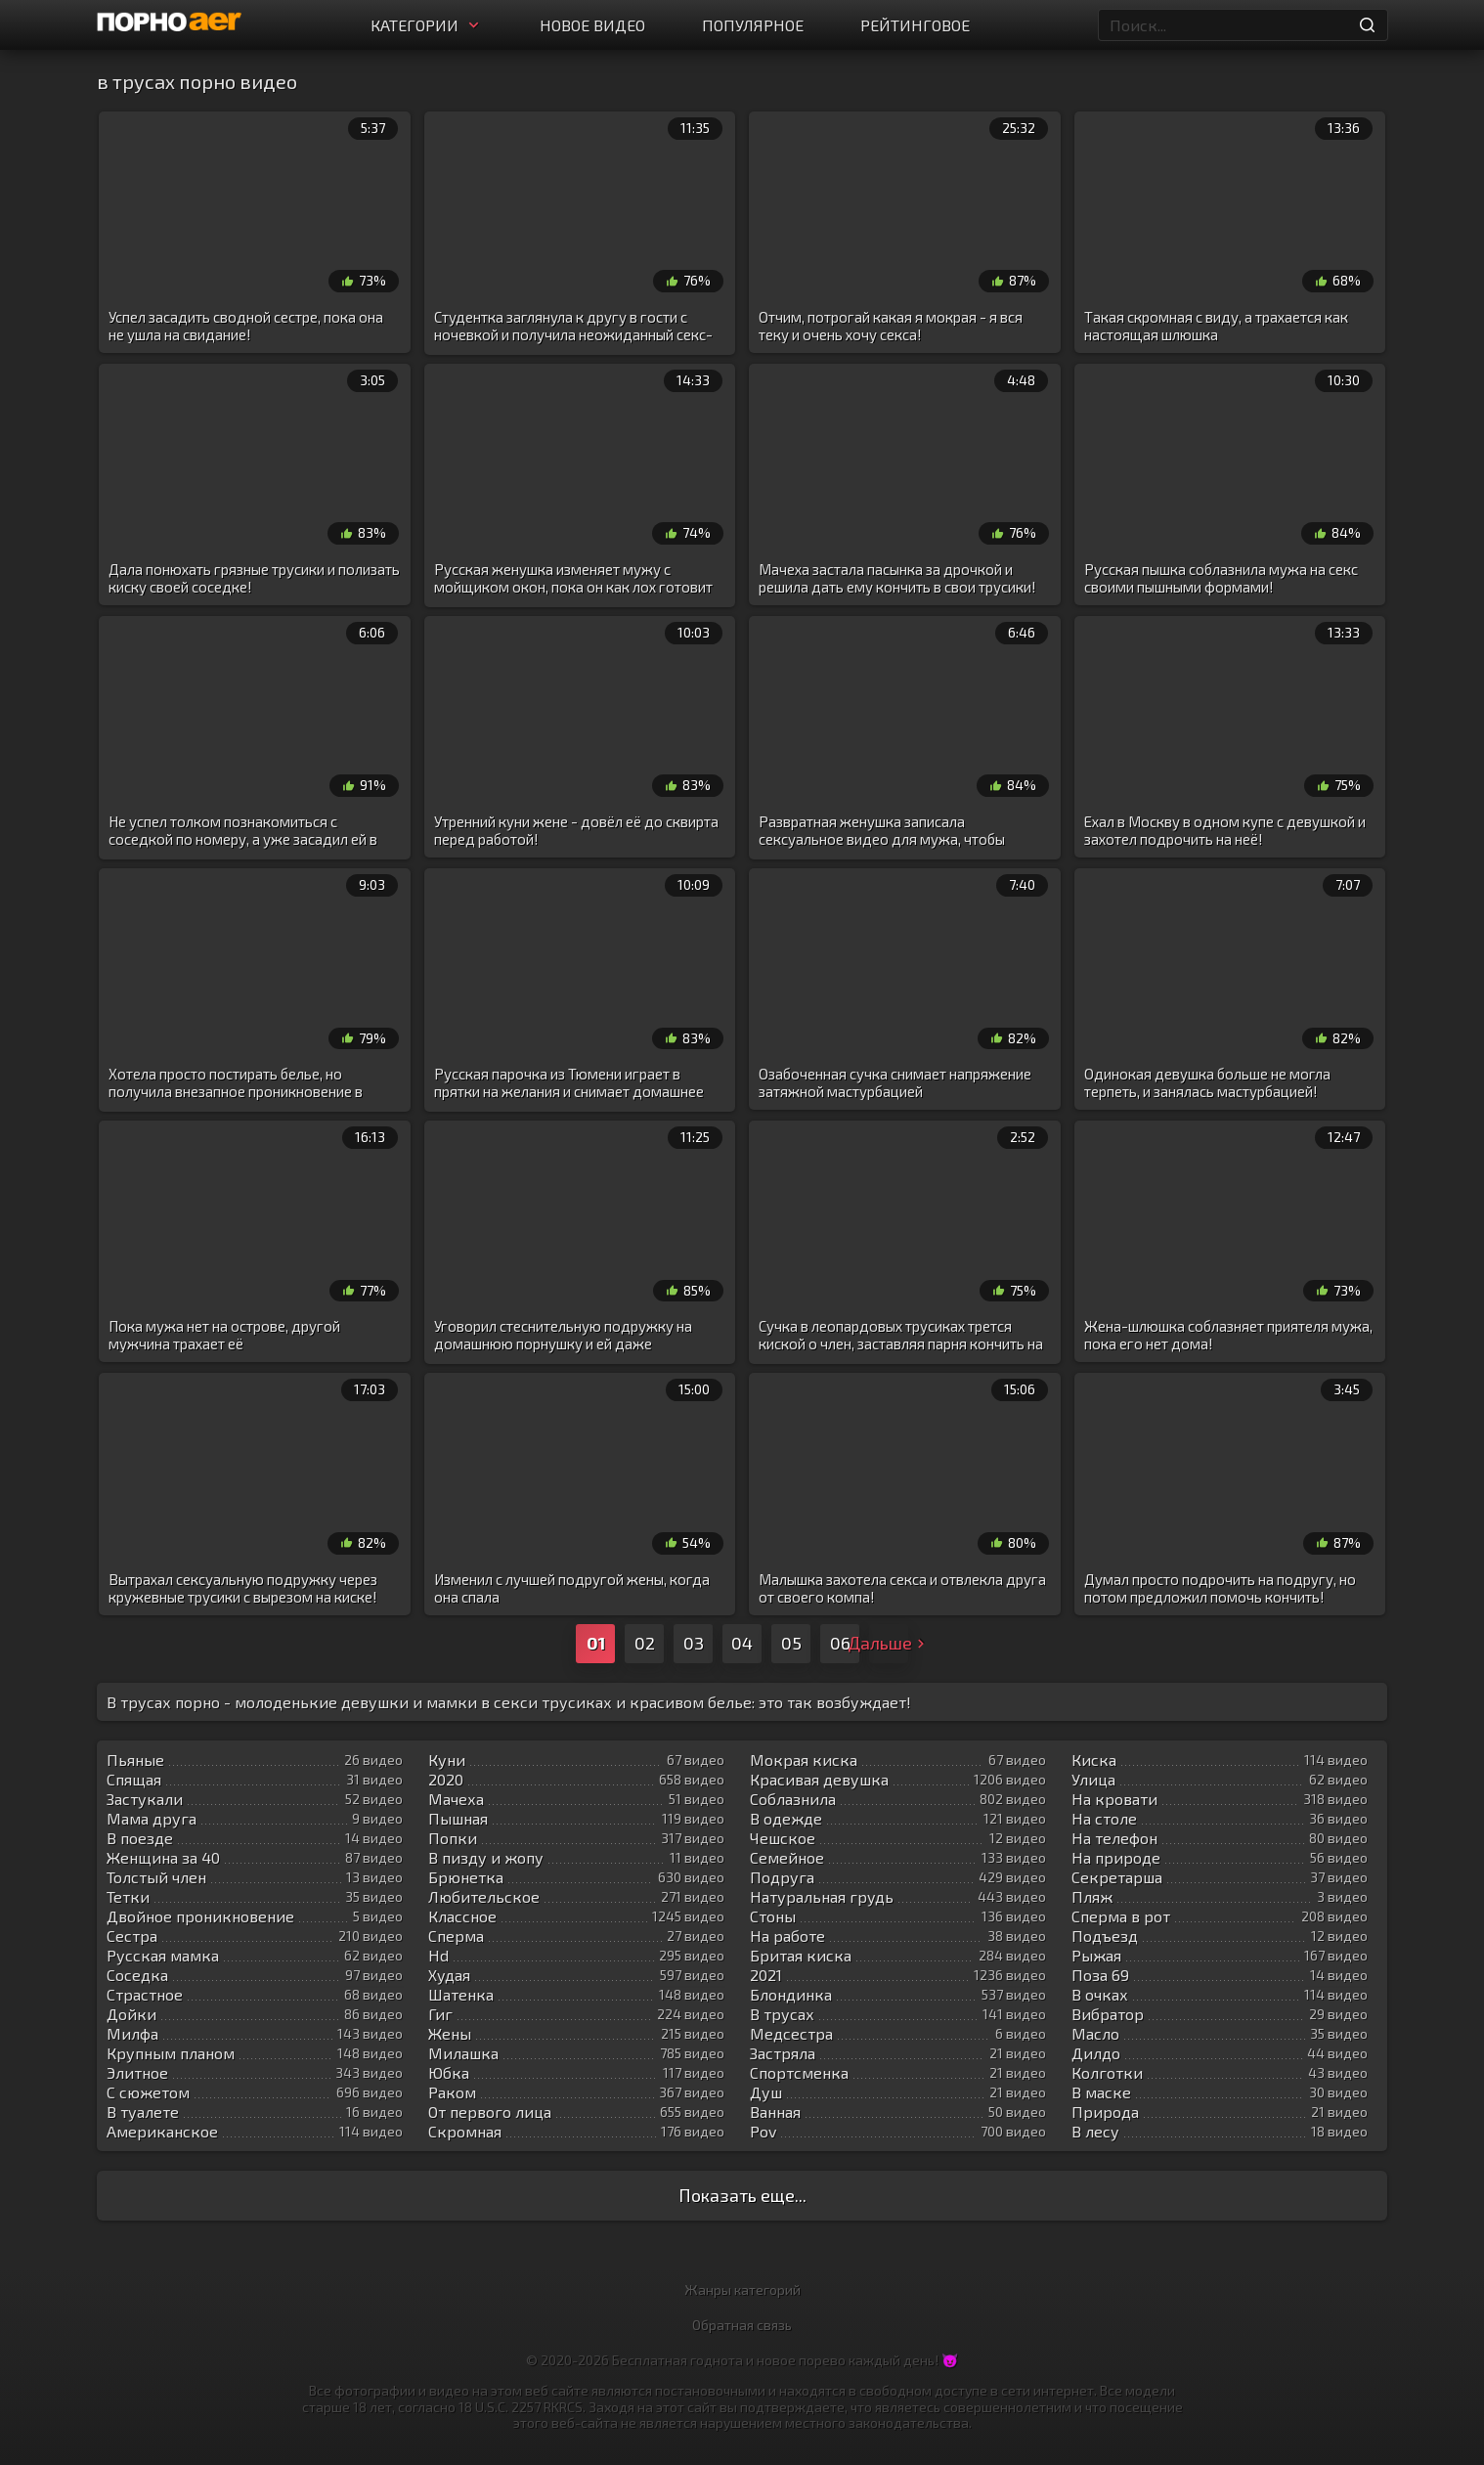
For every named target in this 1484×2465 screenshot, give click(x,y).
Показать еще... (742, 2195)
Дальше (888, 1642)
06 (840, 1642)
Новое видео (592, 25)
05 (791, 1642)
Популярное (753, 25)
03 (693, 1642)
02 (644, 1642)
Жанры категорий (742, 2289)
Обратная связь (742, 2324)
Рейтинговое (915, 25)
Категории (427, 25)
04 (742, 1642)
